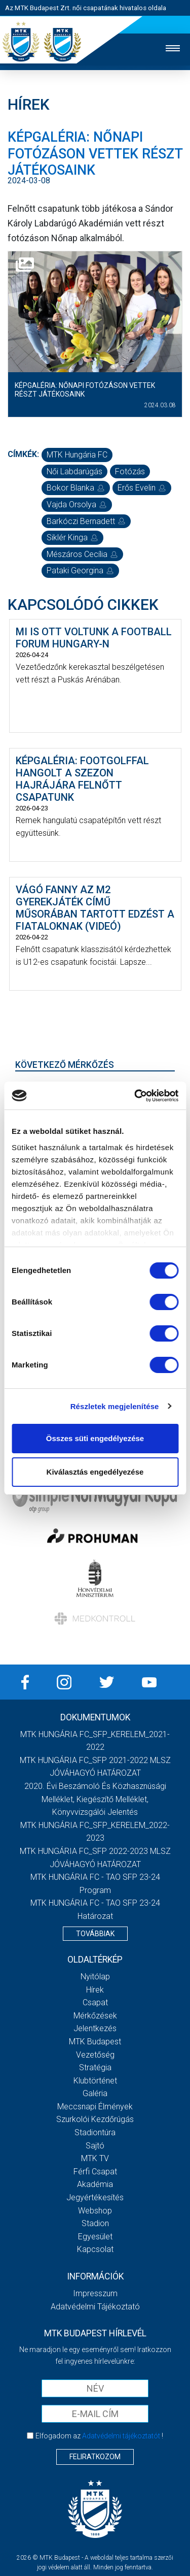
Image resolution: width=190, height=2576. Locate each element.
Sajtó (95, 2145)
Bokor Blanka (76, 488)
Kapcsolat (95, 2249)
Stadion (95, 2223)
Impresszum (95, 2293)
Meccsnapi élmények (95, 2106)
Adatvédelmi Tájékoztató (95, 2306)
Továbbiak (95, 1934)
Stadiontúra (95, 2132)
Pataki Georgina (80, 570)
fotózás (130, 471)
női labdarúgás (74, 471)
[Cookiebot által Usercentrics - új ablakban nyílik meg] (135, 1095)
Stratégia (95, 2067)
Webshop (95, 2210)
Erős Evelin (142, 488)
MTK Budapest (95, 2041)
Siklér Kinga (72, 537)
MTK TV (95, 2158)
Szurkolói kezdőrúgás (95, 2119)
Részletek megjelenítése (114, 1406)
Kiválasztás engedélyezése (95, 1472)
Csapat (95, 2002)
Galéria (95, 2093)
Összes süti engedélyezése (95, 1438)
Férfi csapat (95, 2171)
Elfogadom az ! (99, 2436)
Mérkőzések (95, 2015)
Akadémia (95, 2184)
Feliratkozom (95, 2457)
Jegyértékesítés (95, 2197)
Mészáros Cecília (82, 554)
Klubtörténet (95, 2080)
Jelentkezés (95, 2028)
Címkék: (23, 454)
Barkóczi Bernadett (86, 521)
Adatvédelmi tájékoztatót (121, 2436)
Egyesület (95, 2236)
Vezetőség (95, 2055)
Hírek (95, 1990)
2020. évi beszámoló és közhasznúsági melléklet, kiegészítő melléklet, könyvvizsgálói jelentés (95, 1799)
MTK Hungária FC (77, 455)
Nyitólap (95, 1976)
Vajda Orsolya (77, 504)
